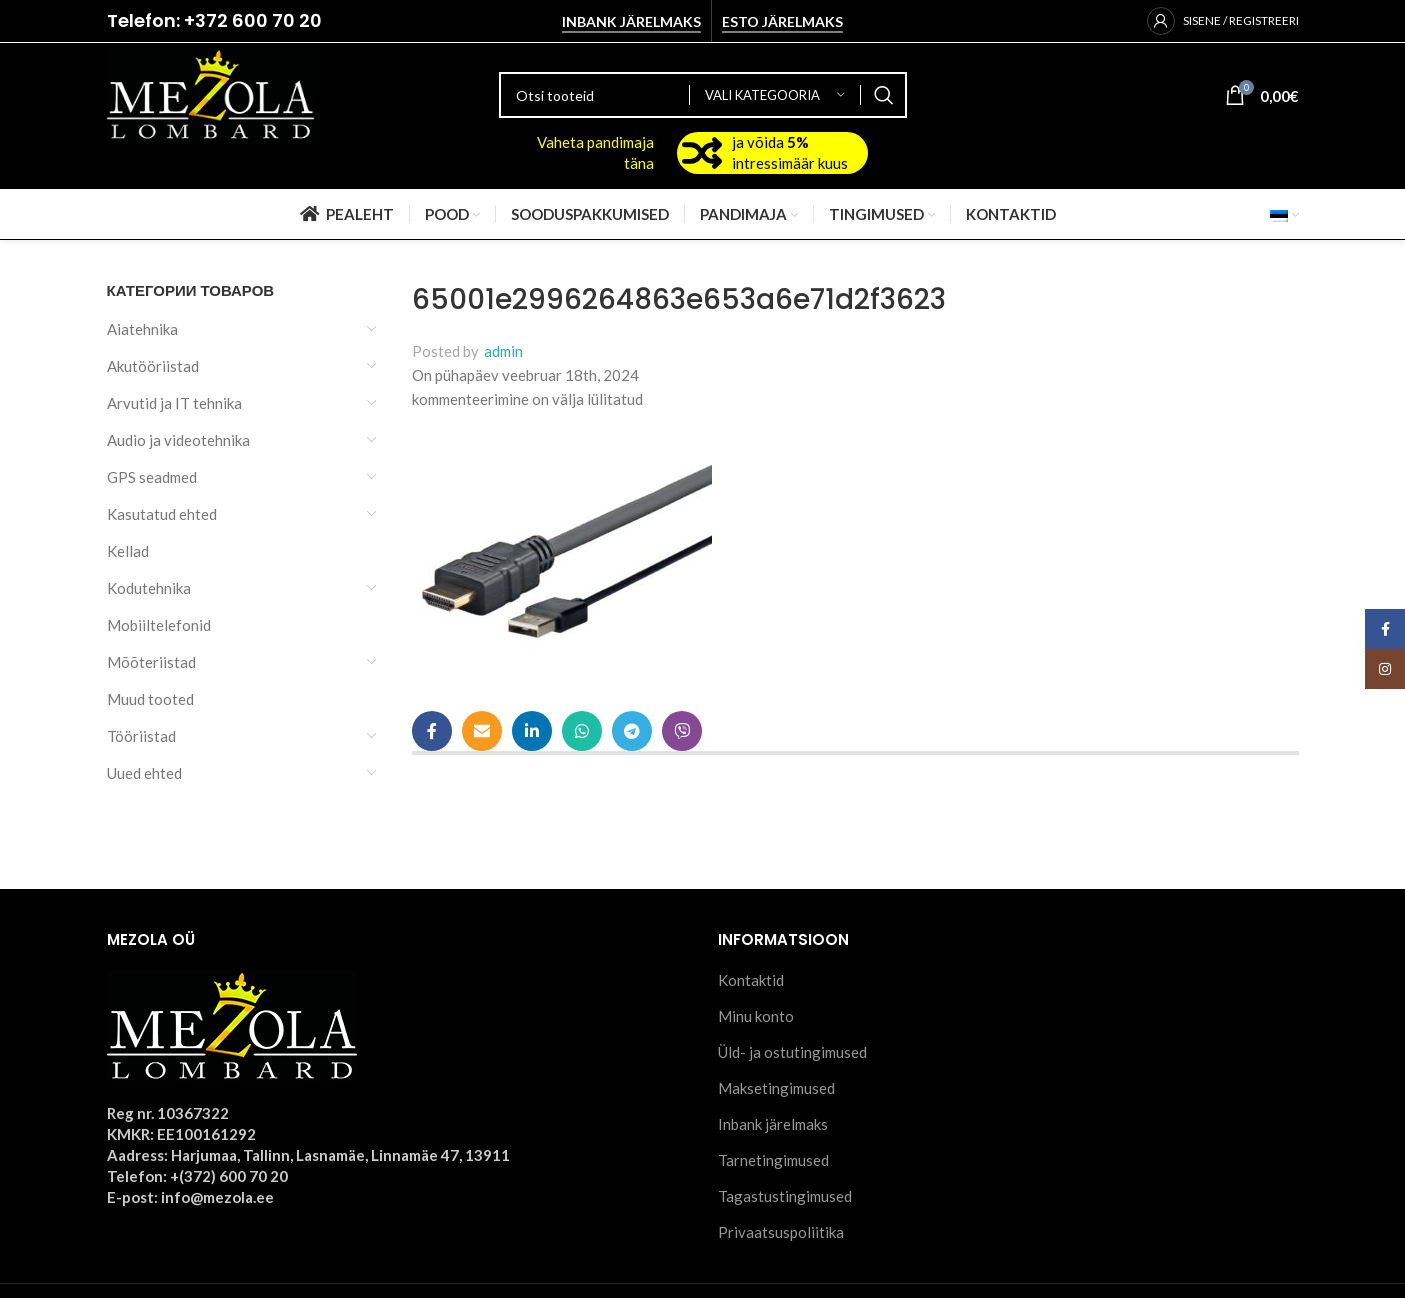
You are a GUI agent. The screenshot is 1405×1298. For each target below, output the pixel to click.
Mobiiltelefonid (159, 625)
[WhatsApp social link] (582, 731)
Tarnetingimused (773, 1160)
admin (503, 351)
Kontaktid (751, 980)
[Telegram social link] (632, 731)
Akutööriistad (153, 366)
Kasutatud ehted (162, 514)
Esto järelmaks (782, 22)
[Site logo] (211, 93)
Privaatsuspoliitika (781, 1232)
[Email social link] (482, 731)
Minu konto (756, 1016)
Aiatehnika (142, 329)
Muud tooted (150, 699)
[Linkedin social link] (532, 731)
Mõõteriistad (151, 662)
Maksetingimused (776, 1088)
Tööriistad (141, 736)
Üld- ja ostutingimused (792, 1052)
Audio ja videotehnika (178, 440)
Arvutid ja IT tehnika (174, 403)
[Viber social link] (682, 731)
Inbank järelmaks (631, 22)
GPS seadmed (152, 477)
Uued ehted (144, 773)
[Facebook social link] (432, 731)
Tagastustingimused (785, 1196)
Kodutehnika (149, 588)
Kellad (128, 551)
